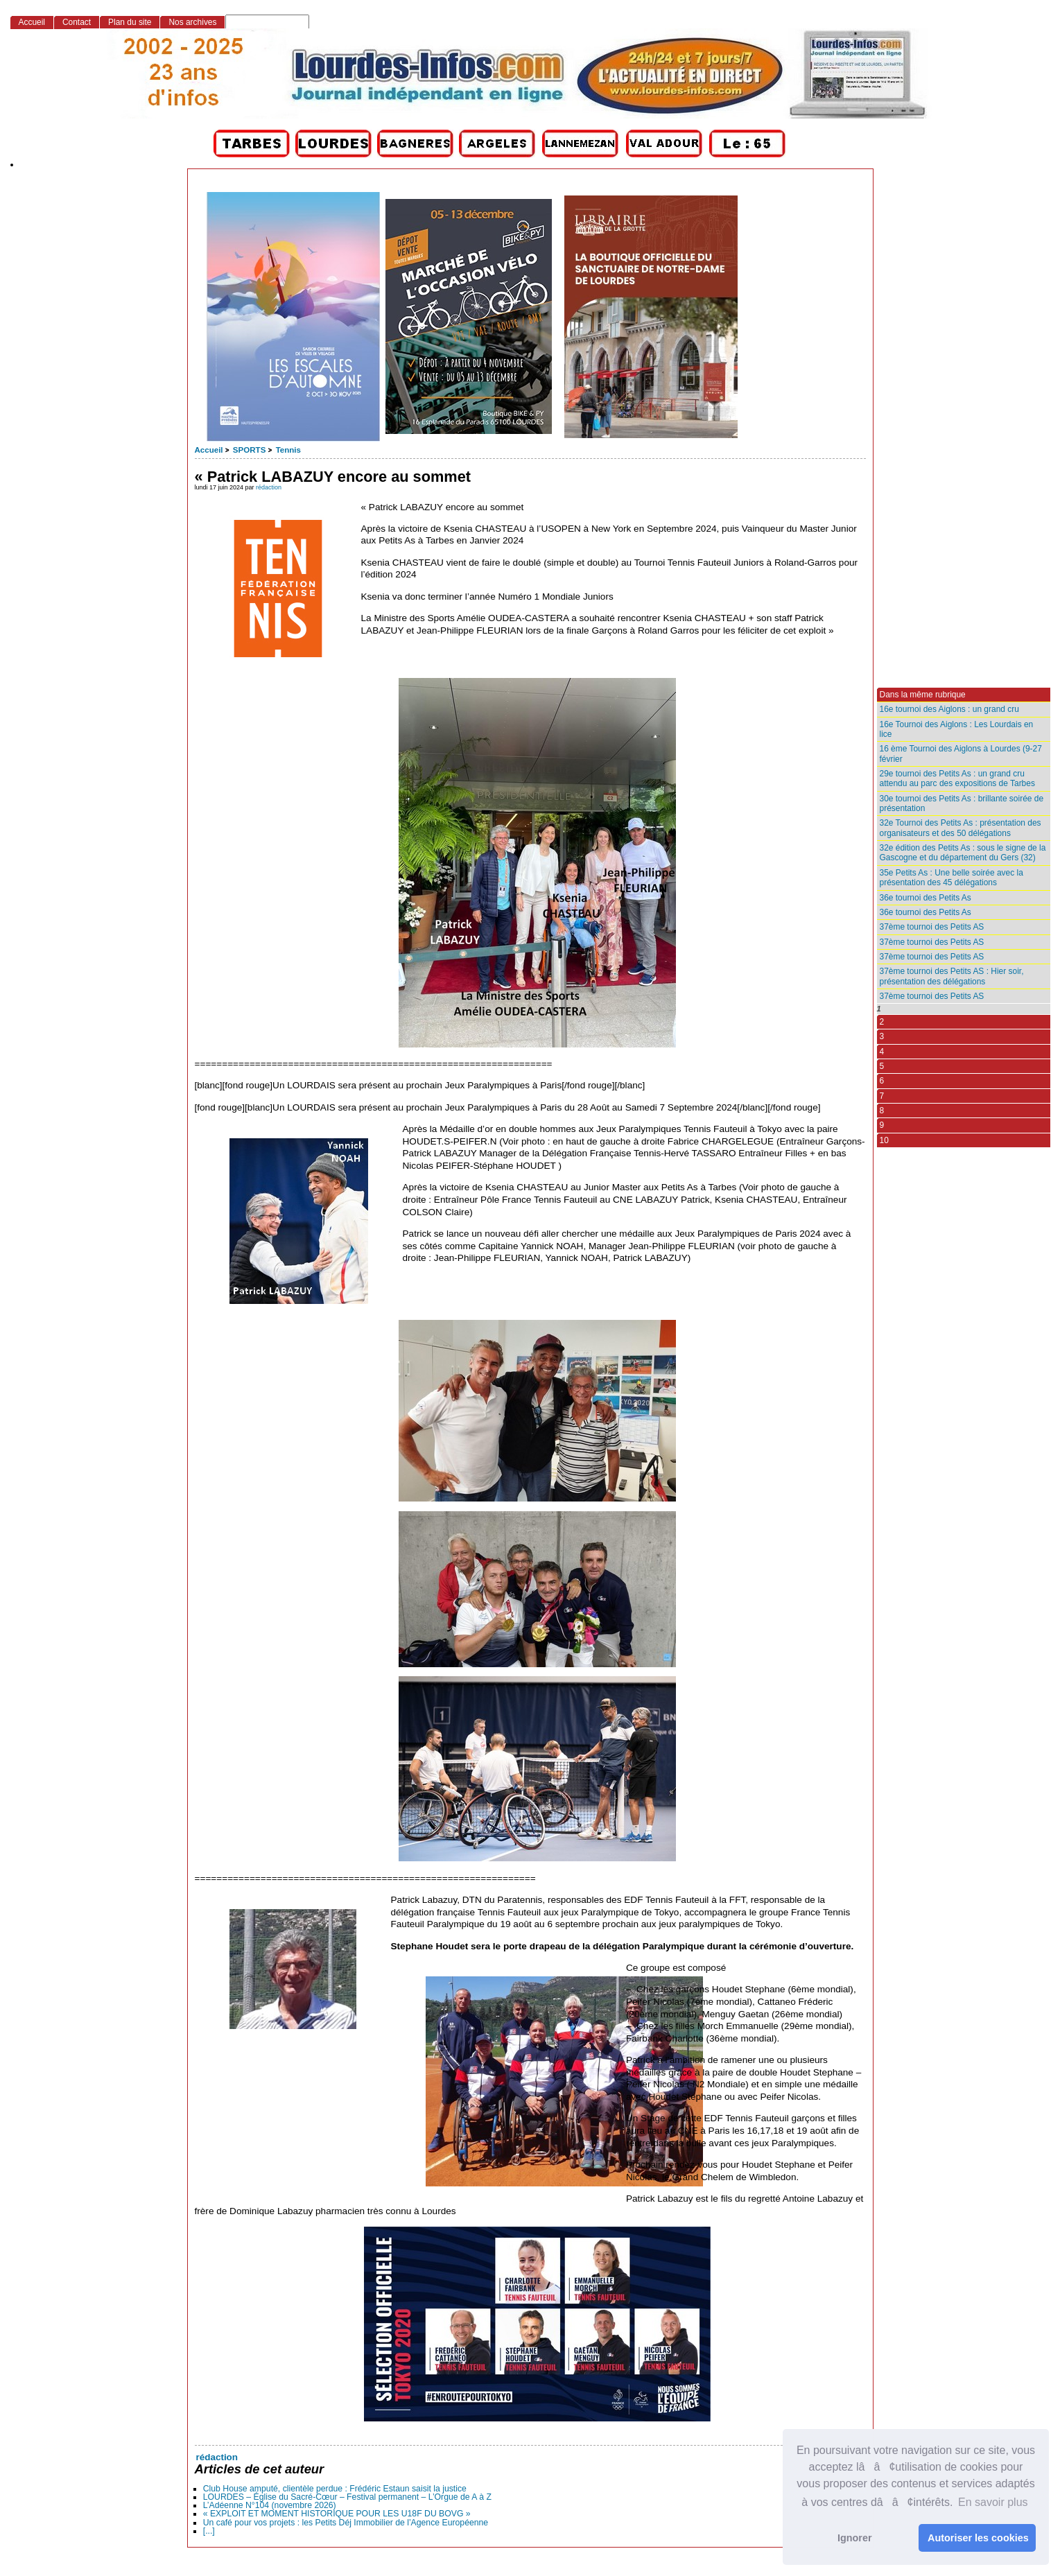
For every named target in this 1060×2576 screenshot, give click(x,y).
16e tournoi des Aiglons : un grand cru (949, 709)
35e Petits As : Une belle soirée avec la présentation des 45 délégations (951, 877)
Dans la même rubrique (923, 694)
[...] (209, 2531)
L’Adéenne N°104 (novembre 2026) (269, 2505)
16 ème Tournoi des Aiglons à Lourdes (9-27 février (961, 753)
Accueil (209, 450)
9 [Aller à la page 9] (882, 1125)
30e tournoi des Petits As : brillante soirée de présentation (962, 803)
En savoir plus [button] (993, 2502)
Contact (76, 22)
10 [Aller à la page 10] (884, 1140)
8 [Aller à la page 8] (882, 1110)
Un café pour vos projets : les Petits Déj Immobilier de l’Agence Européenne (345, 2522)
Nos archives (192, 22)
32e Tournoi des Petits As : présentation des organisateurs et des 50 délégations (960, 827)
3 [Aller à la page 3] (882, 1036)
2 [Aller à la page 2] (882, 1022)
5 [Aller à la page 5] (882, 1066)
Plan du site (129, 22)
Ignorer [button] (854, 2537)
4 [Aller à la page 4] (882, 1051)
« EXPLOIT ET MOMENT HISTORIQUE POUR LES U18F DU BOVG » (337, 2513)
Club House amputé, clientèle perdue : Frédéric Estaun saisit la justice (335, 2489)
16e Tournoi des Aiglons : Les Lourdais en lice (957, 729)
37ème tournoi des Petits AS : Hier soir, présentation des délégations (952, 976)
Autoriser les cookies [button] (978, 2537)
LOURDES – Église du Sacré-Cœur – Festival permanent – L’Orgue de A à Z (347, 2497)
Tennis (288, 450)
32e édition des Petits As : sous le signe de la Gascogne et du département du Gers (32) (963, 852)
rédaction (268, 487)
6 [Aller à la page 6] (882, 1081)
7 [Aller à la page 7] (882, 1096)
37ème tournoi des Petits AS (932, 927)
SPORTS (249, 450)
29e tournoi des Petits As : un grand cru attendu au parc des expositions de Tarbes (957, 778)
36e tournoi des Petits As (925, 898)
